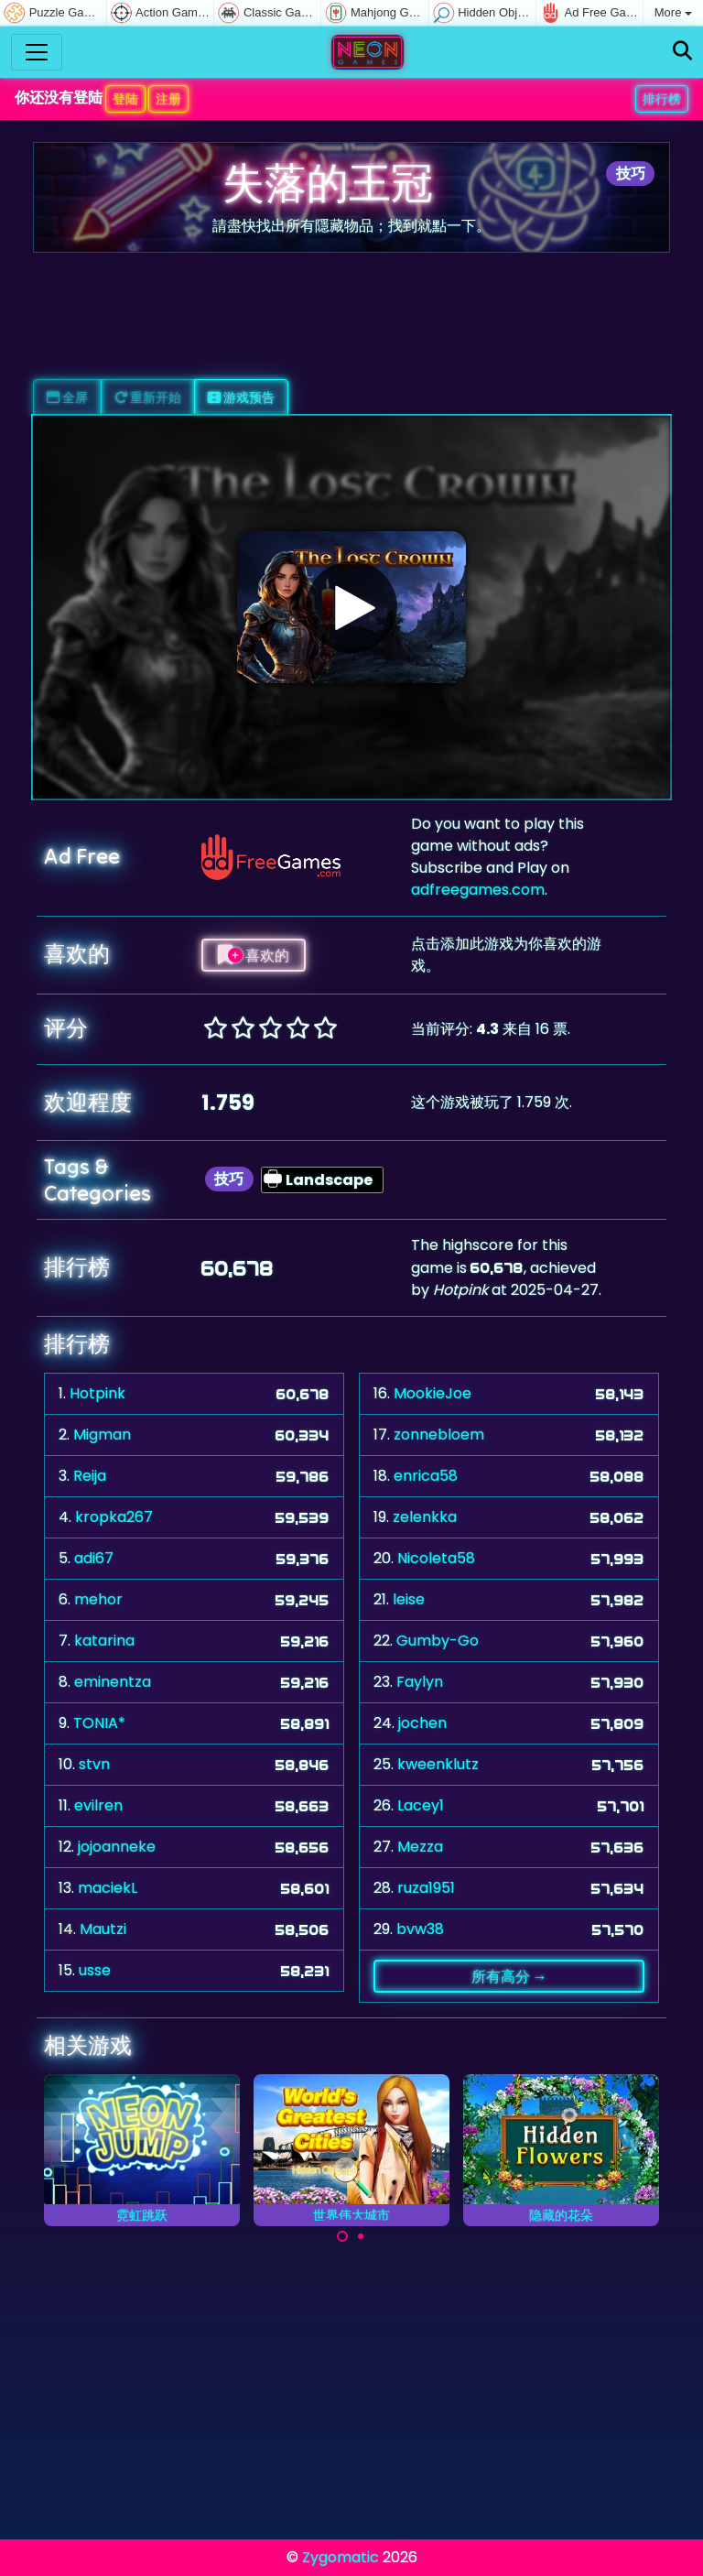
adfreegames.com (478, 889)
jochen (422, 1723)
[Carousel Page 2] (360, 2236)
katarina (104, 1640)
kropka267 (114, 1516)
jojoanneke (117, 1846)
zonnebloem (439, 1434)
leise (409, 1599)
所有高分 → (509, 1976)
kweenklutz (438, 1764)
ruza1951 (426, 1887)
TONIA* (99, 1723)
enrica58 (426, 1475)
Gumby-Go (437, 1640)
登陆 (125, 99)
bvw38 (420, 1929)
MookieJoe (432, 1393)
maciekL (107, 1887)
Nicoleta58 (436, 1558)
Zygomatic (340, 2557)
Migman (102, 1434)
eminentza (112, 1681)
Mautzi (103, 1929)
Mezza (420, 1846)
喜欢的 (253, 955)
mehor (98, 1599)
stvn (94, 1764)
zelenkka (425, 1516)
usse (95, 1970)
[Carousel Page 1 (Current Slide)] (342, 2236)
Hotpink (97, 1393)
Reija (89, 1475)
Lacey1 (420, 1805)
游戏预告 (241, 397)
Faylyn (419, 1681)
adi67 (94, 1558)
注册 (168, 99)
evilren (98, 1805)
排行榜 (662, 99)
